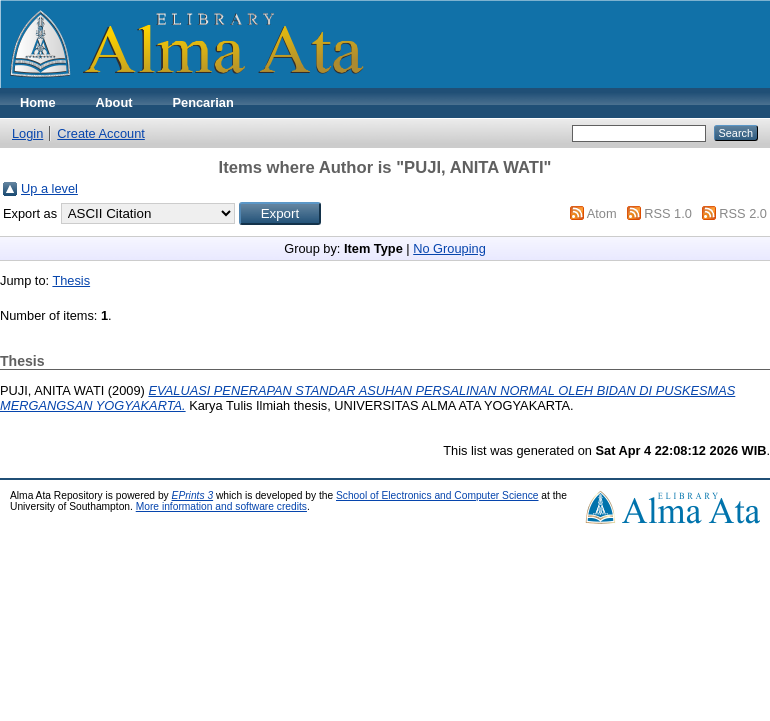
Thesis (71, 280)
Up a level (49, 188)
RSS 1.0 (668, 213)
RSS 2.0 (743, 213)
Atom (602, 213)
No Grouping (449, 248)
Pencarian (203, 102)
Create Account (101, 133)
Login (27, 133)
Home (38, 102)
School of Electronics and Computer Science (437, 495)
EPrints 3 (193, 495)
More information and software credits (221, 506)
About (114, 102)
